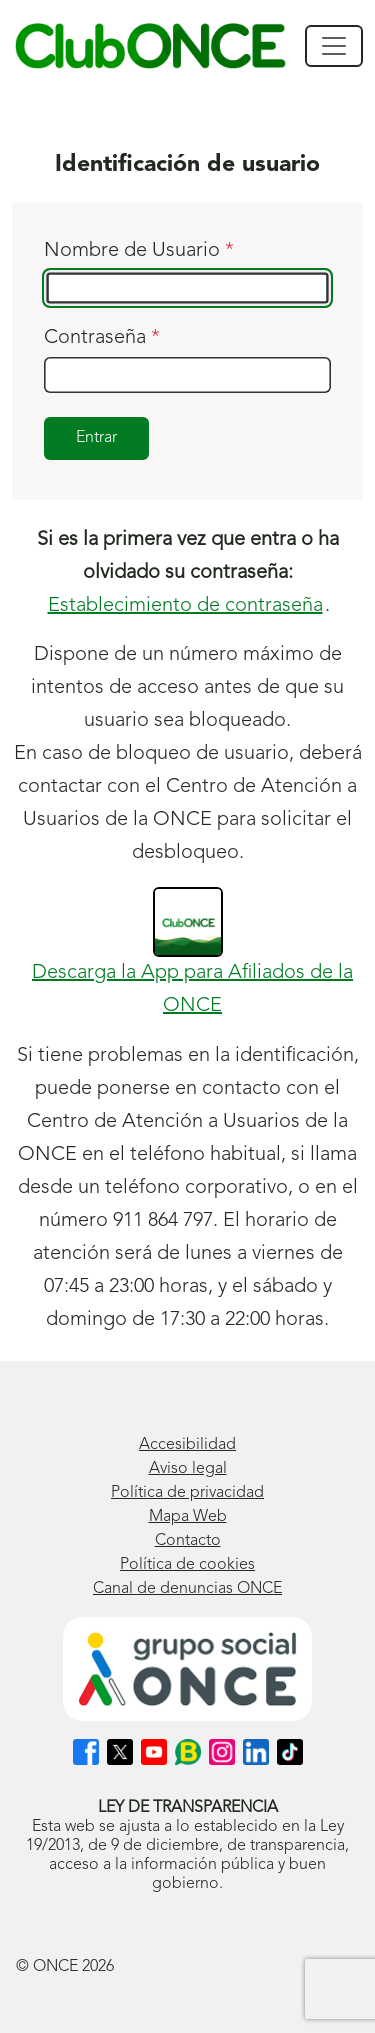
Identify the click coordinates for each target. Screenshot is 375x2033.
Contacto (188, 1541)
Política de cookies (187, 1565)
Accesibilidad (187, 1445)
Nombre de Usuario (139, 251)
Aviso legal (188, 1469)
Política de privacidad (187, 1493)
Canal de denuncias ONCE (187, 1589)
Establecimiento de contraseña (185, 606)
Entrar (96, 438)
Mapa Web (188, 1517)
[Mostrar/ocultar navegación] (334, 46)
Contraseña (102, 338)
